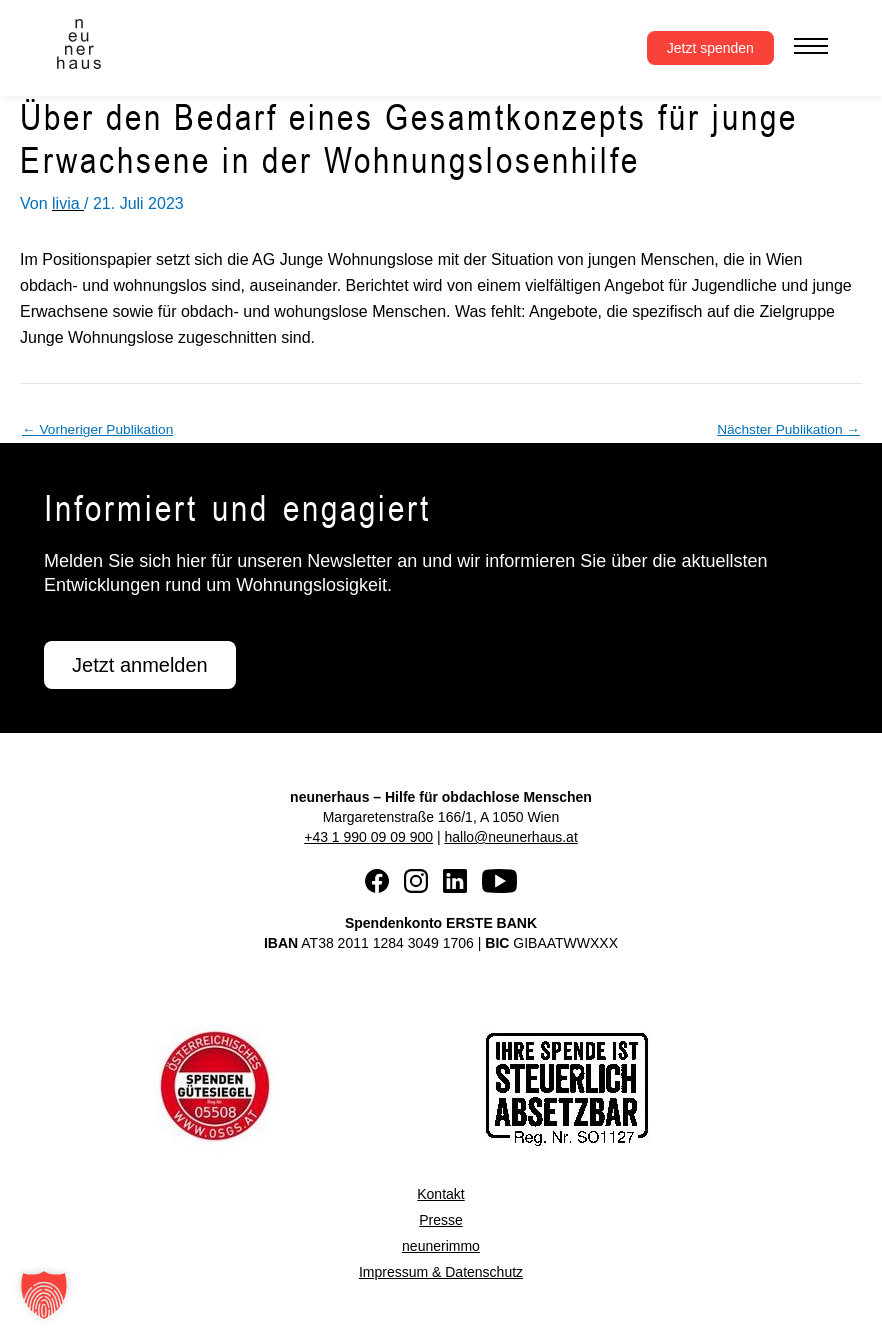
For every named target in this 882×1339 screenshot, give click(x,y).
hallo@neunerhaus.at (510, 837)
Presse (441, 1220)
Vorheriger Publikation (97, 430)
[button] (44, 1295)
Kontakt (440, 1194)
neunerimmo (441, 1246)
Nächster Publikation (788, 430)
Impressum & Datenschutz (441, 1272)
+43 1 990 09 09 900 (368, 837)
